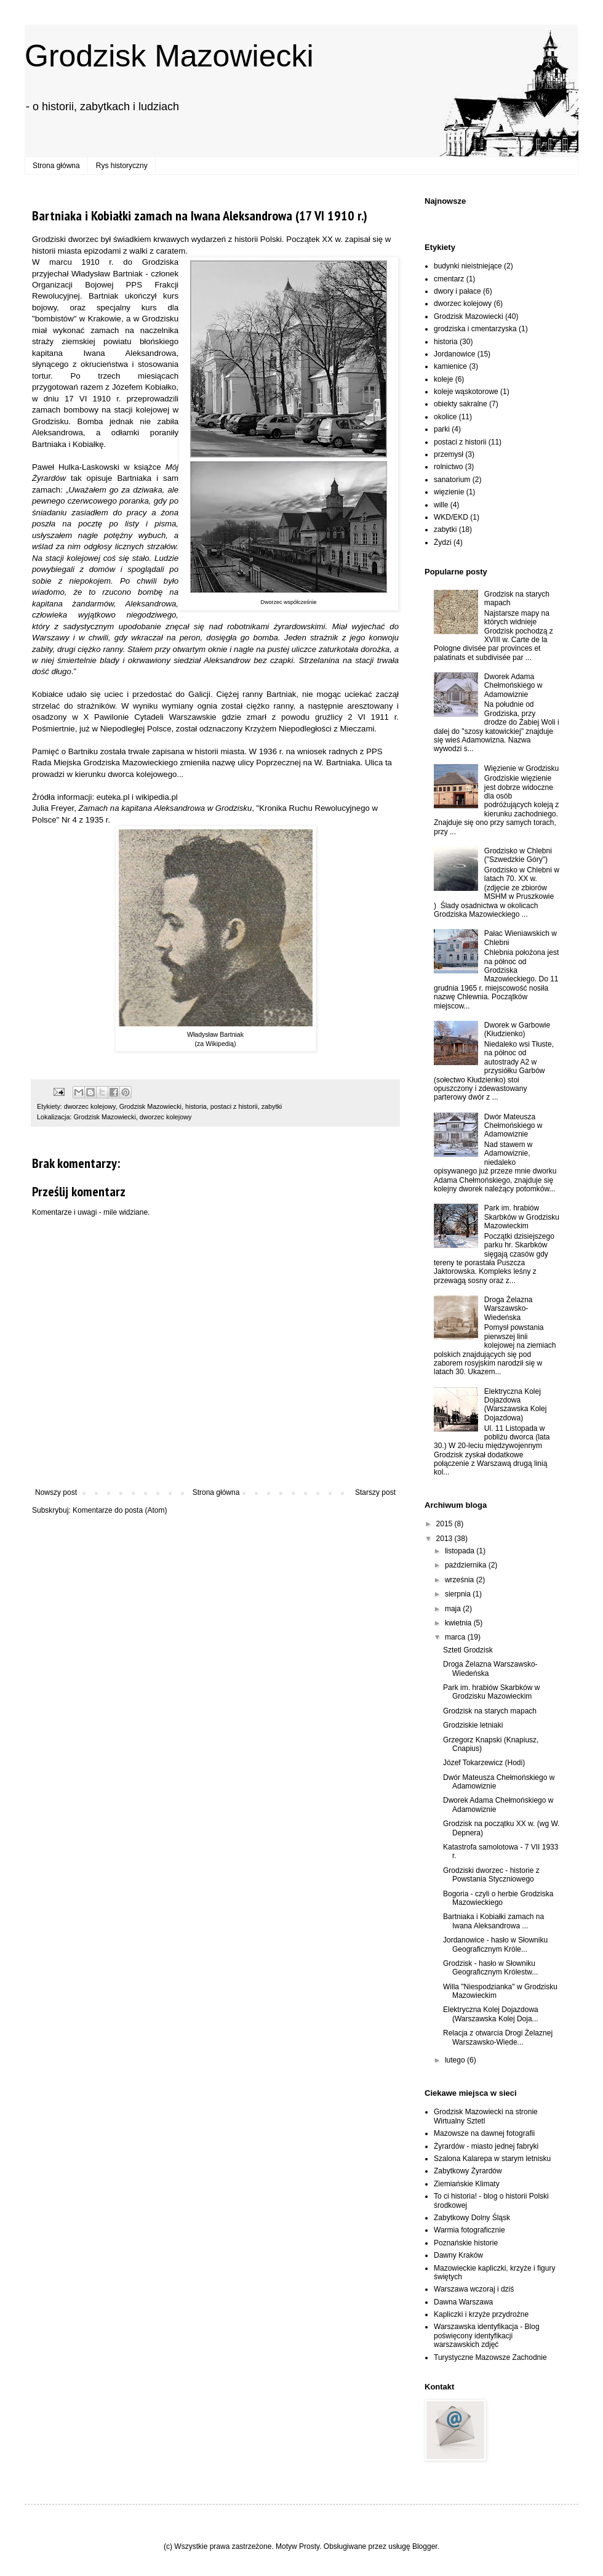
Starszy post (375, 1492)
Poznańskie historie (466, 2243)
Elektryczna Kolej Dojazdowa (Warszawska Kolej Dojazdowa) (515, 1404)
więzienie (449, 492)
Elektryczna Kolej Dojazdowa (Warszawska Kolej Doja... (490, 2014)
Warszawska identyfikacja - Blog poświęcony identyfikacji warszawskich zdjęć (487, 2335)
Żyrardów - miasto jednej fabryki (486, 2146)
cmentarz (449, 279)
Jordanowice (454, 354)
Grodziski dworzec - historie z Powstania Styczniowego (491, 1874)
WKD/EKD (451, 517)
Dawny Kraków (458, 2255)
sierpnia (459, 1594)
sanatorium (452, 479)
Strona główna (56, 165)
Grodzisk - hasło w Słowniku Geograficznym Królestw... (490, 1967)
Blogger (424, 2546)
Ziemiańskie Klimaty (467, 2184)
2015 (445, 1523)
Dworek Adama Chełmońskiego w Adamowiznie (513, 685)
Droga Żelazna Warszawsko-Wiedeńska (508, 1308)
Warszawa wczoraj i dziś (474, 2289)
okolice (445, 417)
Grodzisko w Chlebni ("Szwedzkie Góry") (518, 855)
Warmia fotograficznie (469, 2230)
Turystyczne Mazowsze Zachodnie (490, 2357)
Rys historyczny (122, 165)
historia (196, 1106)
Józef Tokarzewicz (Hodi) (484, 1762)
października (467, 1565)
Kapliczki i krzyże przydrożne (481, 2314)
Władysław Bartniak (107, 273)
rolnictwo (448, 466)
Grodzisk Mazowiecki (169, 56)
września (460, 1580)
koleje (443, 379)
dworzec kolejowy (90, 1106)
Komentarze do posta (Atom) (120, 1510)
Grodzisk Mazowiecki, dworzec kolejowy (132, 1117)
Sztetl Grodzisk (468, 1650)
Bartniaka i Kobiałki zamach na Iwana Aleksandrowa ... (493, 1921)
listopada (460, 1551)
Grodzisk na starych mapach (490, 1711)
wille (441, 505)
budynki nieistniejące (468, 266)
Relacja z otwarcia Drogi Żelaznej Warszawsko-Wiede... (498, 2037)
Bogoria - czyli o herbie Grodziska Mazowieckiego (498, 1898)
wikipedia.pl (157, 797)
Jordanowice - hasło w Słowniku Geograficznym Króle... (495, 1944)
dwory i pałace (457, 291)
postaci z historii (234, 1106)
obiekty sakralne (460, 404)
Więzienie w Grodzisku (521, 768)
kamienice (450, 366)
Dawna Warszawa (463, 2302)
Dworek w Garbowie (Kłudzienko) (517, 1029)
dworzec (83, 239)
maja (454, 1608)
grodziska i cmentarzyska (475, 328)
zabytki (272, 1106)
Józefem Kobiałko (144, 387)
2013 (445, 1538)
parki (442, 429)
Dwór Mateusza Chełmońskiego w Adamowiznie (513, 1126)
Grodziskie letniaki (473, 1725)
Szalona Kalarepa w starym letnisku (492, 2158)
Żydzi (443, 542)
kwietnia (459, 1623)
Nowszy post (56, 1492)
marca (456, 1637)
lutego (456, 2060)
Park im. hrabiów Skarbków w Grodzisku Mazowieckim (521, 1217)
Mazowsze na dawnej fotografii (484, 2133)
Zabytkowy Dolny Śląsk (472, 2217)
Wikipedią (220, 1043)
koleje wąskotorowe (466, 391)
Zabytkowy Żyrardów (468, 2171)
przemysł (448, 454)
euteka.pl (113, 797)
